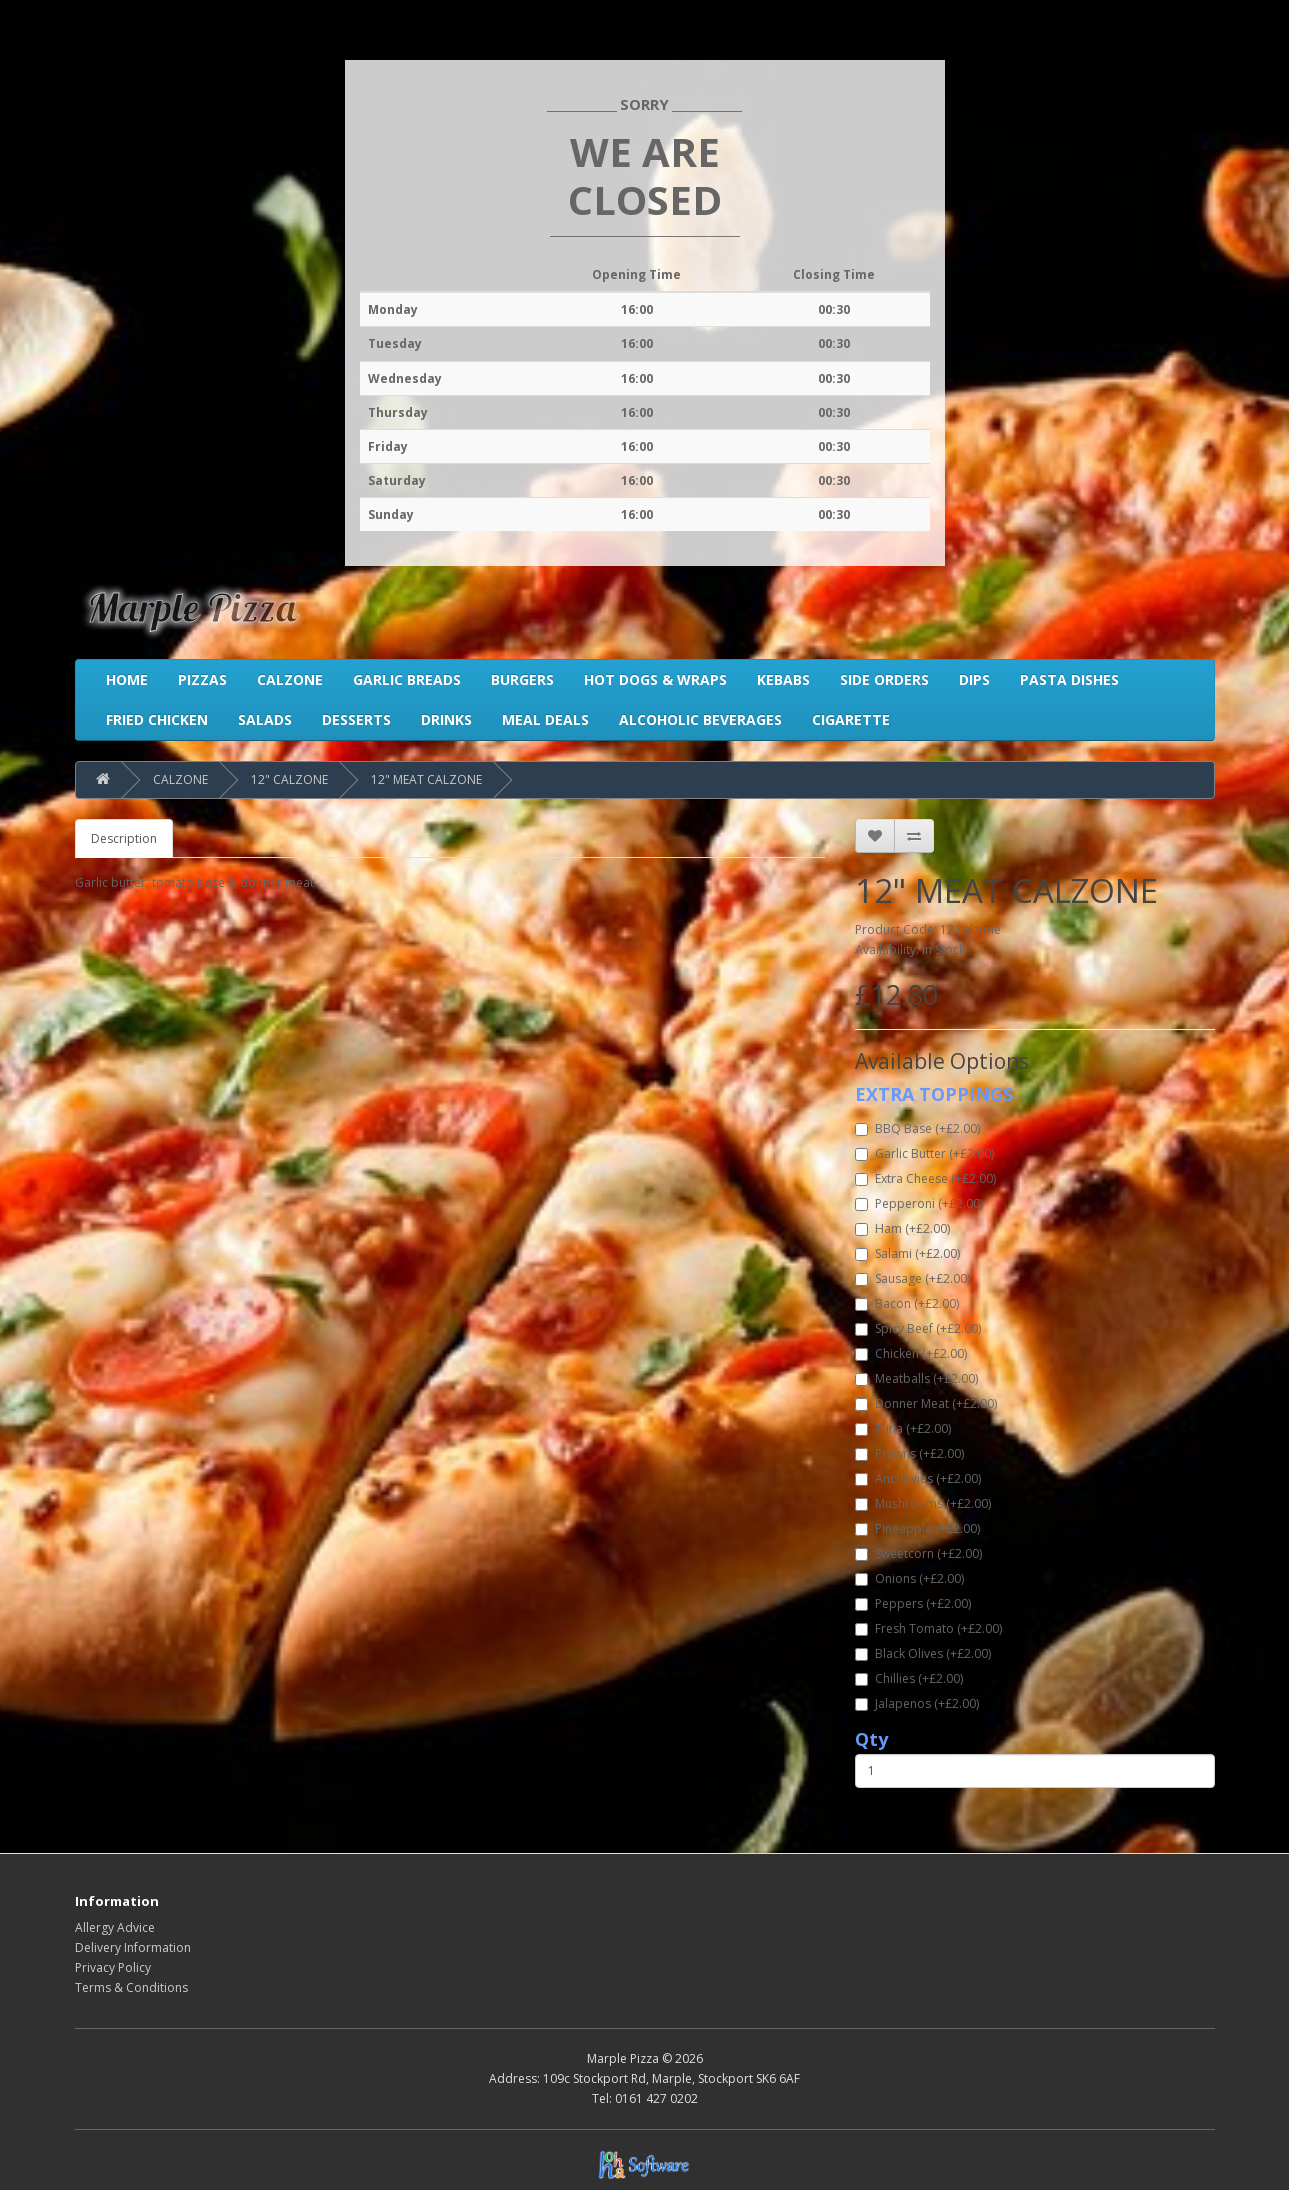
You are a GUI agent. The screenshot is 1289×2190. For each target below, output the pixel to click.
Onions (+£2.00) (909, 1578)
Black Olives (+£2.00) (923, 1653)
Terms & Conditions (131, 1987)
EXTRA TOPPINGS (934, 1094)
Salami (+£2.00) (907, 1253)
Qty (871, 1739)
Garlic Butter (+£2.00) (924, 1153)
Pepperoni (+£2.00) (919, 1203)
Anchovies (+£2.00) (918, 1478)
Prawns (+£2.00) (909, 1453)
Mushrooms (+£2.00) (923, 1503)
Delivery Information (133, 1947)
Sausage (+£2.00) (912, 1278)
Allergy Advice (115, 1927)
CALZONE (180, 779)
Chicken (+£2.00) (911, 1353)
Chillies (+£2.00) (909, 1678)
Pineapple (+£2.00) (917, 1528)
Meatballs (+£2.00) (916, 1378)
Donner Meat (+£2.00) (926, 1403)
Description (124, 838)
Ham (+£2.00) (902, 1228)
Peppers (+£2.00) (913, 1603)
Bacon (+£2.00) (907, 1303)
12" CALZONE (289, 779)
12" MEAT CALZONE (426, 779)
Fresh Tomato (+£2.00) (928, 1628)
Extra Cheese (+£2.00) (925, 1178)
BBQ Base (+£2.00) (917, 1128)
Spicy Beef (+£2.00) (918, 1328)
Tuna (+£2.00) (903, 1428)
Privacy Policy (113, 1967)
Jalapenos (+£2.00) (917, 1703)
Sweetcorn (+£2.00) (918, 1553)
